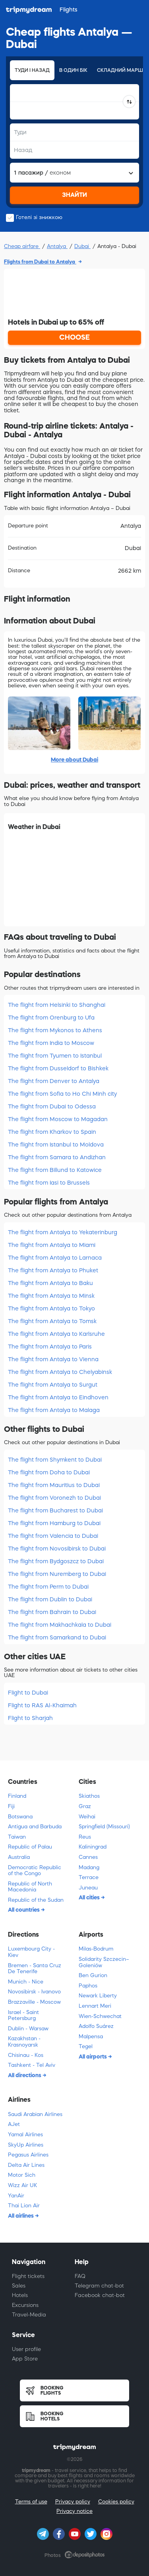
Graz (85, 1806)
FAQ (80, 2276)
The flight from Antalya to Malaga (54, 1410)
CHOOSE (74, 337)
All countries (24, 1909)
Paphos (88, 1985)
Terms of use (31, 2501)
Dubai (82, 246)
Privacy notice (74, 2511)
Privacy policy (72, 2501)
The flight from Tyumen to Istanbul (55, 1055)
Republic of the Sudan (36, 1900)
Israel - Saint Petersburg (23, 2015)
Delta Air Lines (26, 2165)
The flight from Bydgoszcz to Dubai (56, 1561)
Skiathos (89, 1796)
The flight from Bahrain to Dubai (52, 1612)
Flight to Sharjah (30, 1718)
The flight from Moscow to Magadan (58, 1119)
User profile (26, 2349)
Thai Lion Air (24, 2205)
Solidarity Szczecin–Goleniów (104, 1962)
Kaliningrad (92, 1846)
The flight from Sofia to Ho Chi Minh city (62, 1094)
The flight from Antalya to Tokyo (51, 1308)
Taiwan (17, 1836)
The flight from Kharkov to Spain (52, 1132)
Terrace (89, 1877)
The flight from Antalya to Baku (50, 1283)
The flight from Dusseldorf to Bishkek (58, 1068)
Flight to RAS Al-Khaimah (42, 1705)
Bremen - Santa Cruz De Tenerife (34, 1968)
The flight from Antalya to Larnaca (55, 1257)
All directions (25, 2075)
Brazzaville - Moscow (34, 2002)
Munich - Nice (25, 1981)
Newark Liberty (98, 1995)
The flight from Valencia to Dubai (53, 1536)
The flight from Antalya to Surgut (52, 1384)
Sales (18, 2285)
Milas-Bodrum (96, 1948)
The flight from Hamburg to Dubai (54, 1523)
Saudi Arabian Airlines (35, 2114)
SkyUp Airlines (25, 2144)
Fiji (11, 1806)
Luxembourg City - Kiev (31, 1952)
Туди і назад (32, 70)
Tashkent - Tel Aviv (31, 2065)
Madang (89, 1867)
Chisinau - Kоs (25, 2055)
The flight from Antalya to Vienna (53, 1359)
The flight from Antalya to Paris (50, 1346)
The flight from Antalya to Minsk (51, 1296)
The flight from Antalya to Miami (51, 1245)
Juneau (88, 1887)
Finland (17, 1796)
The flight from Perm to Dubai (48, 1586)
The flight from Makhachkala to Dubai (59, 1625)
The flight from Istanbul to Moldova (56, 1144)
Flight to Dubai (28, 1692)
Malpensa (91, 2036)
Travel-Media (29, 2314)
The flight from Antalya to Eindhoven (58, 1397)
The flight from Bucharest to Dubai (55, 1510)
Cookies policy (116, 2501)
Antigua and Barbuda (35, 1826)
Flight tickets (28, 2276)
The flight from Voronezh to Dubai (54, 1498)
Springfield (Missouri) (104, 1826)
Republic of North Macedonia (30, 1887)
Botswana (20, 1816)
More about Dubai (74, 759)
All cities (90, 1897)
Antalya (57, 246)
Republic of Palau (30, 1846)
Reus (85, 1836)
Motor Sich (21, 2175)
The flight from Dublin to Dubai (50, 1599)
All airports (93, 2056)
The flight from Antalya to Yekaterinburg (62, 1232)
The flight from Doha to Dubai (49, 1472)
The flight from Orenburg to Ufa (51, 1017)
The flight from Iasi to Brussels (49, 1182)
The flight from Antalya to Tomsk (52, 1321)
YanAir (16, 2195)
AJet (14, 2124)
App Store (25, 2358)
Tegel (86, 2046)
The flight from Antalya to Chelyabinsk (60, 1372)
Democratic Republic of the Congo (34, 1870)
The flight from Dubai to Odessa (52, 1106)
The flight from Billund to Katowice (55, 1170)
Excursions (25, 2305)
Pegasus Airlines (28, 2154)
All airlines (21, 2215)
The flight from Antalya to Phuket (53, 1270)
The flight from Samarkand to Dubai (57, 1637)
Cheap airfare (22, 246)
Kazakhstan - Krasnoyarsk (24, 2041)
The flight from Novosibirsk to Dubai (57, 1548)
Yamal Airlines (25, 2134)
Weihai (87, 1816)
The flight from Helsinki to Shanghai (56, 1005)
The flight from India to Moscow (51, 1043)
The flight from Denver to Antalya (53, 1081)
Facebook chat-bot (100, 2295)
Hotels (20, 2295)
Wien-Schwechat (100, 2016)
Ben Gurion (93, 1975)
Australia (19, 1857)
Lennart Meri (95, 2005)
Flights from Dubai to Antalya (40, 261)
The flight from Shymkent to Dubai (55, 1459)
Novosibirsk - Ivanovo (34, 1991)
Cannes (88, 1857)
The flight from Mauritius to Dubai (54, 1485)
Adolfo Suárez (96, 2026)
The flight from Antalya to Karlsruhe (56, 1334)
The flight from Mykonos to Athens (55, 1030)
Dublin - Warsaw (28, 2028)
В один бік (73, 70)
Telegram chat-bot (99, 2285)
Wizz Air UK (22, 2185)
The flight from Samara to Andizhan (57, 1157)
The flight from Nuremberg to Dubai (57, 1574)
